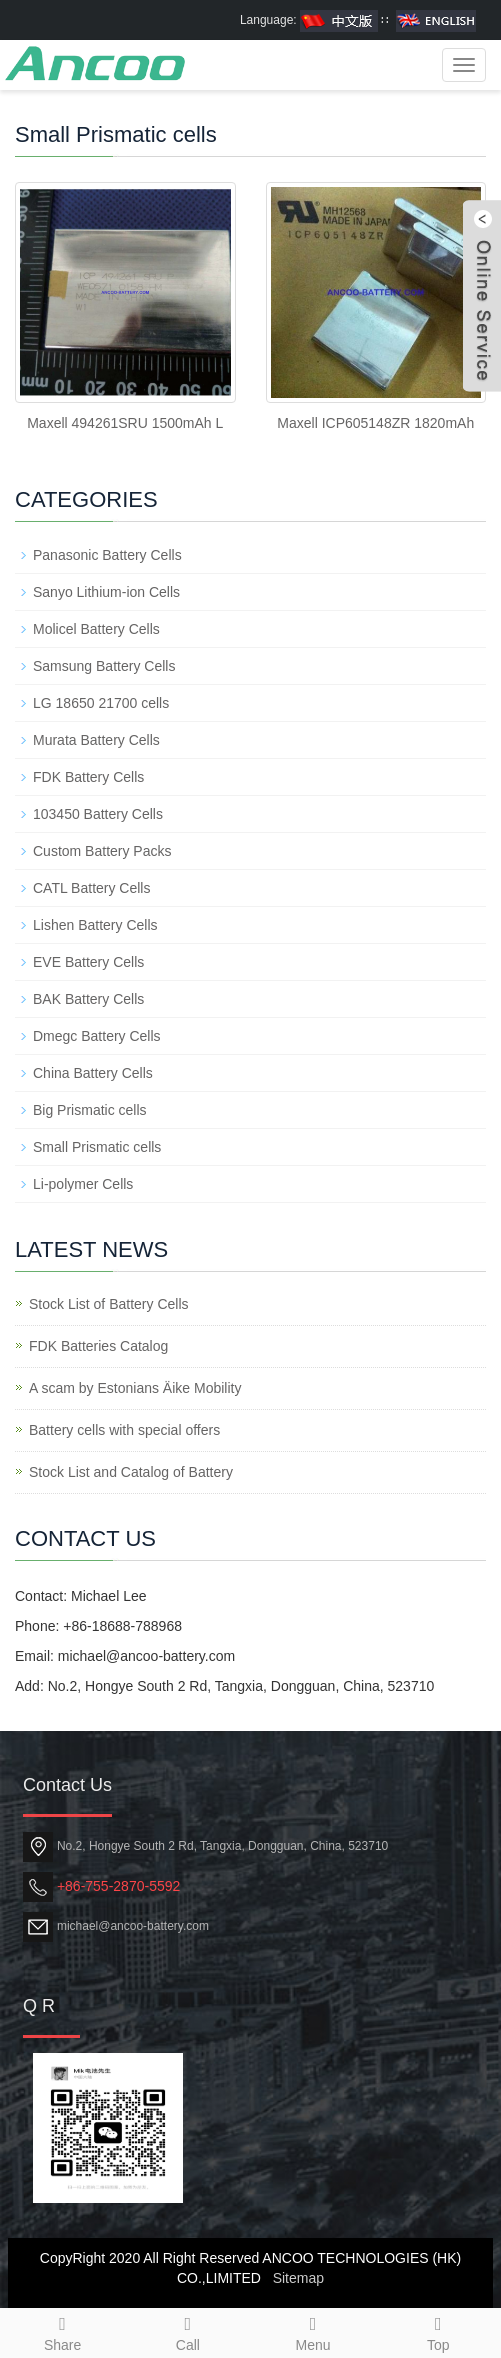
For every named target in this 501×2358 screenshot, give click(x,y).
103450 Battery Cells (98, 814)
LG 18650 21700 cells (101, 703)
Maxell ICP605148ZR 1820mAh (375, 423)
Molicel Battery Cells (96, 629)
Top (438, 2331)
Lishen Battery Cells (95, 925)
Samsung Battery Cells (104, 666)
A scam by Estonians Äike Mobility (135, 1388)
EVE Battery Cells (88, 962)
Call (187, 2331)
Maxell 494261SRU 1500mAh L (125, 423)
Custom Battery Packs (102, 851)
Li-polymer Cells (83, 1184)
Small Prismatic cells (97, 1147)
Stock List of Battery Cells (109, 1304)
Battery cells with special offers (124, 1430)
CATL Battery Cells (91, 888)
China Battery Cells (93, 1073)
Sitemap (298, 2278)
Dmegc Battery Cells (97, 1036)
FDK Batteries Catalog (98, 1346)
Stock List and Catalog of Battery (131, 1472)
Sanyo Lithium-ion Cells (106, 592)
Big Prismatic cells (90, 1110)
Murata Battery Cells (96, 740)
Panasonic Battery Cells (107, 555)
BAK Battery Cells (88, 999)
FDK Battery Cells (88, 777)
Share (62, 2331)
